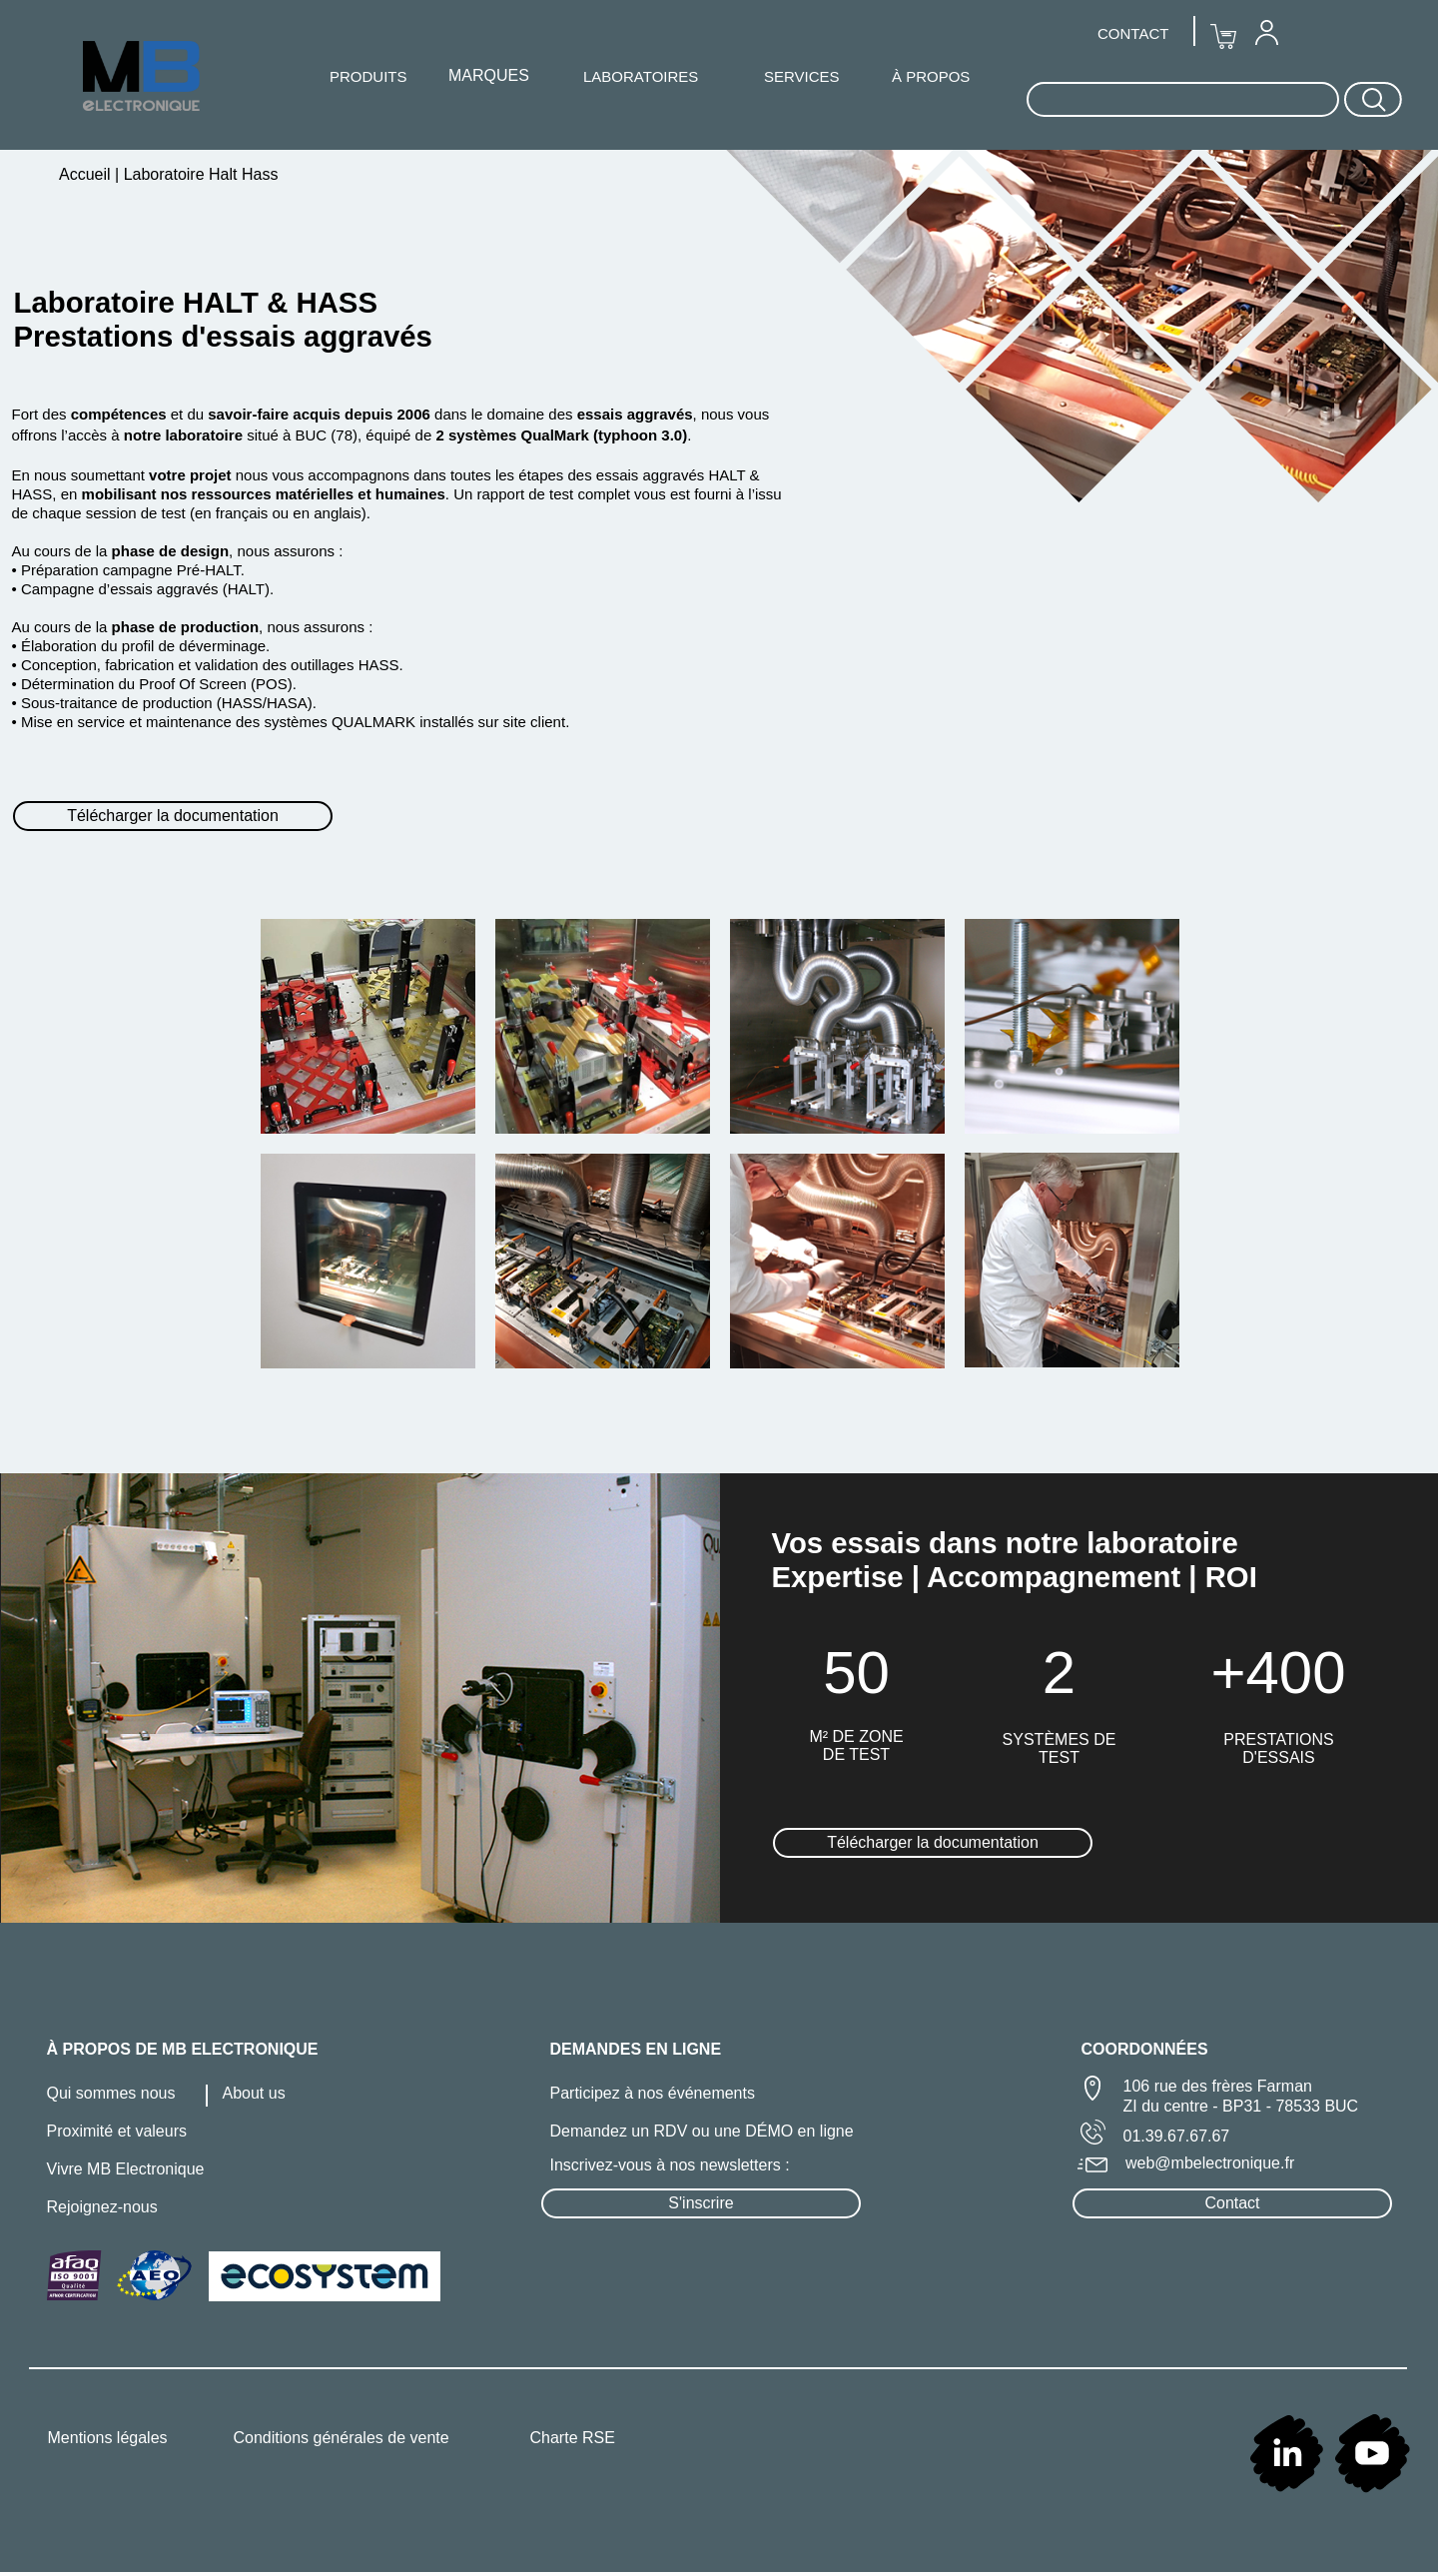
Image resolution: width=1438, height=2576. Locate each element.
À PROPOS (931, 76)
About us (254, 2093)
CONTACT (1132, 33)
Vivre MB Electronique (126, 2168)
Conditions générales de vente (341, 2437)
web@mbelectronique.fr (1209, 2162)
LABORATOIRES (640, 76)
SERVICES (802, 76)
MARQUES (488, 75)
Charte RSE (572, 2437)
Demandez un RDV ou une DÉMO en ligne (702, 2131)
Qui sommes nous (111, 2093)
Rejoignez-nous (102, 2206)
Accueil (87, 174)
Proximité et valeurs (117, 2131)
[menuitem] (1266, 32)
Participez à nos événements (652, 2093)
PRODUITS (368, 76)
